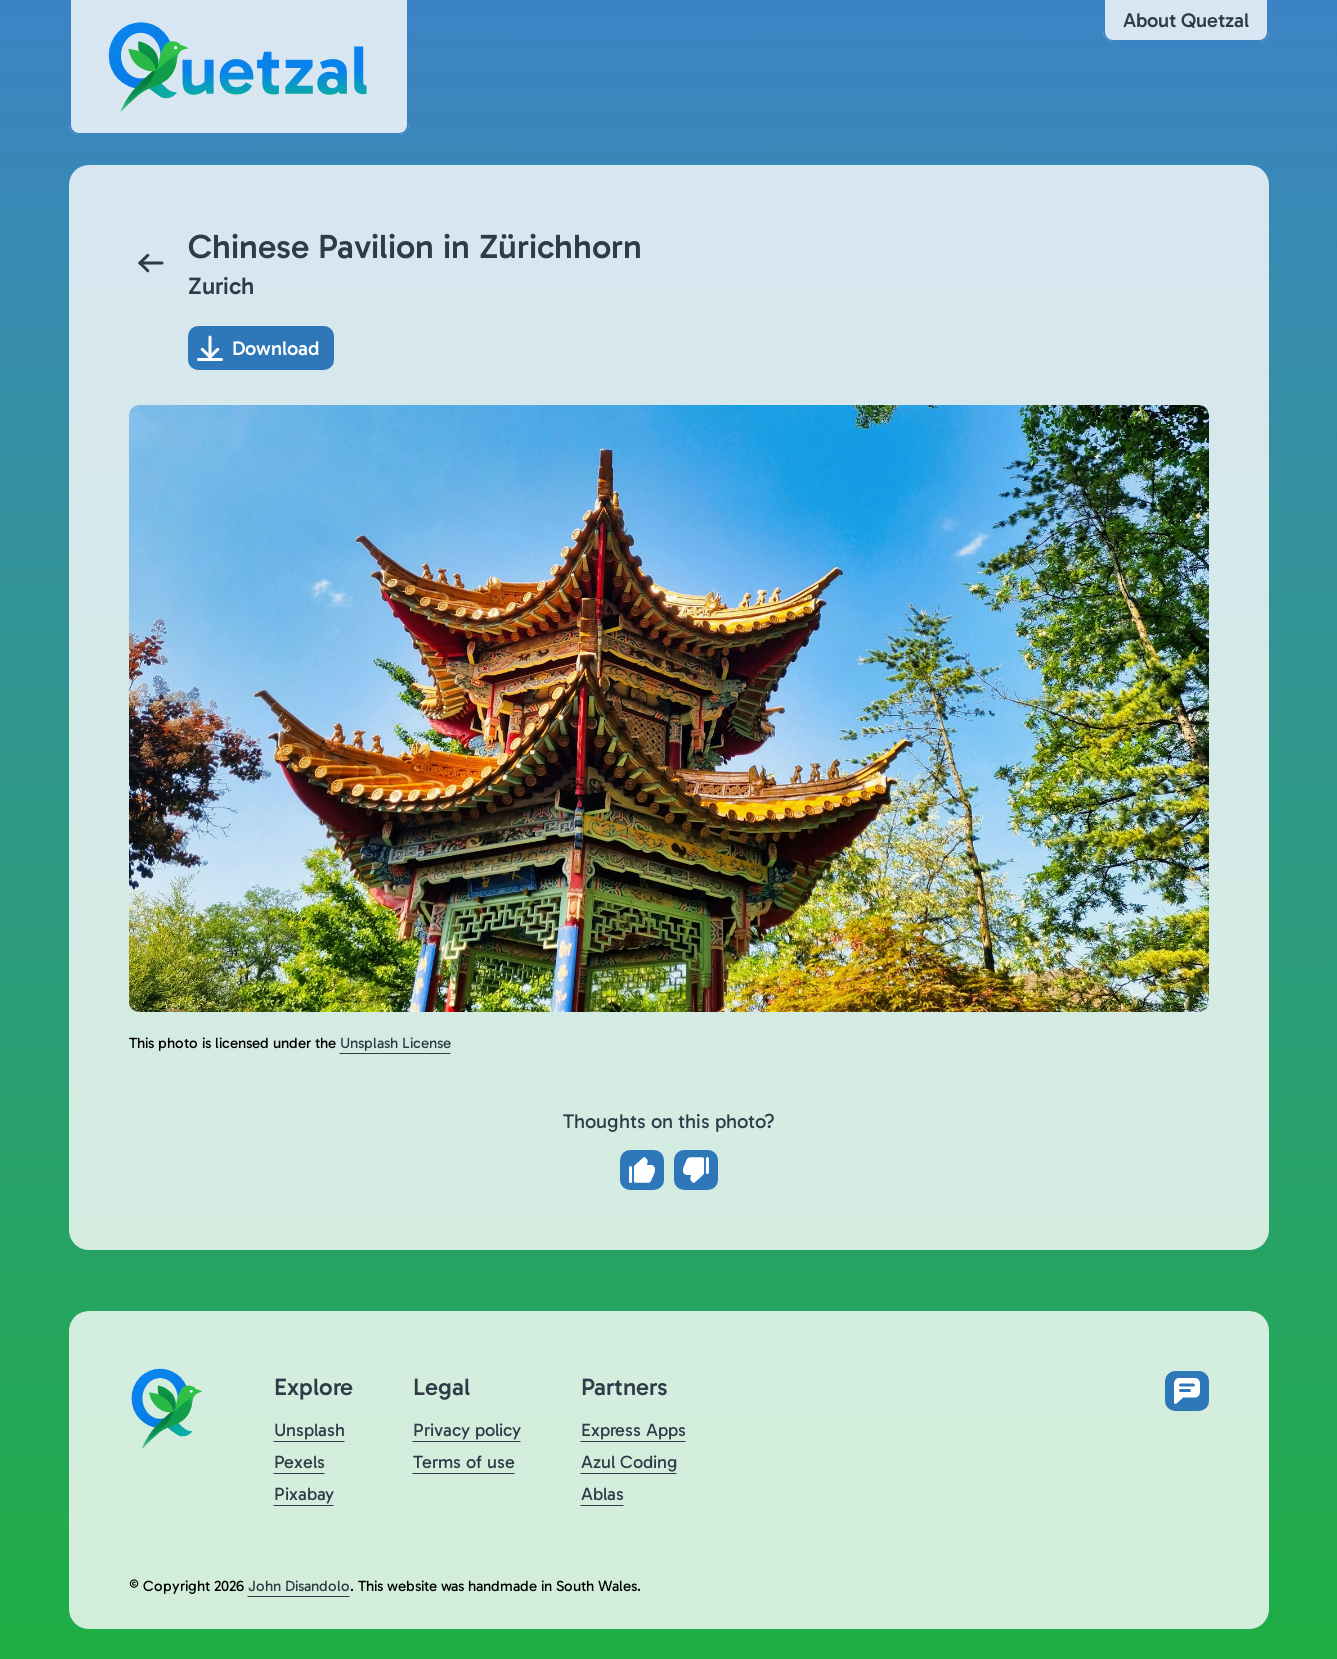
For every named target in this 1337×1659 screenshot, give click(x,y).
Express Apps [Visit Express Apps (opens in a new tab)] (633, 1430)
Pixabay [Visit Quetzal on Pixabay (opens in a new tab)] (304, 1494)
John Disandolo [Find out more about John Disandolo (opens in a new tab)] (299, 1586)
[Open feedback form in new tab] (1187, 1391)
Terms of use (464, 1462)
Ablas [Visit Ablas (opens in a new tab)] (602, 1494)
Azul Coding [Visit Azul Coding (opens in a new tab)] (629, 1462)
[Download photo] (261, 348)
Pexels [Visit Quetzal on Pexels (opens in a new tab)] (299, 1462)
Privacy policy (467, 1430)
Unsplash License (395, 1043)
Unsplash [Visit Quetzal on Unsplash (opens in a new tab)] (309, 1430)
